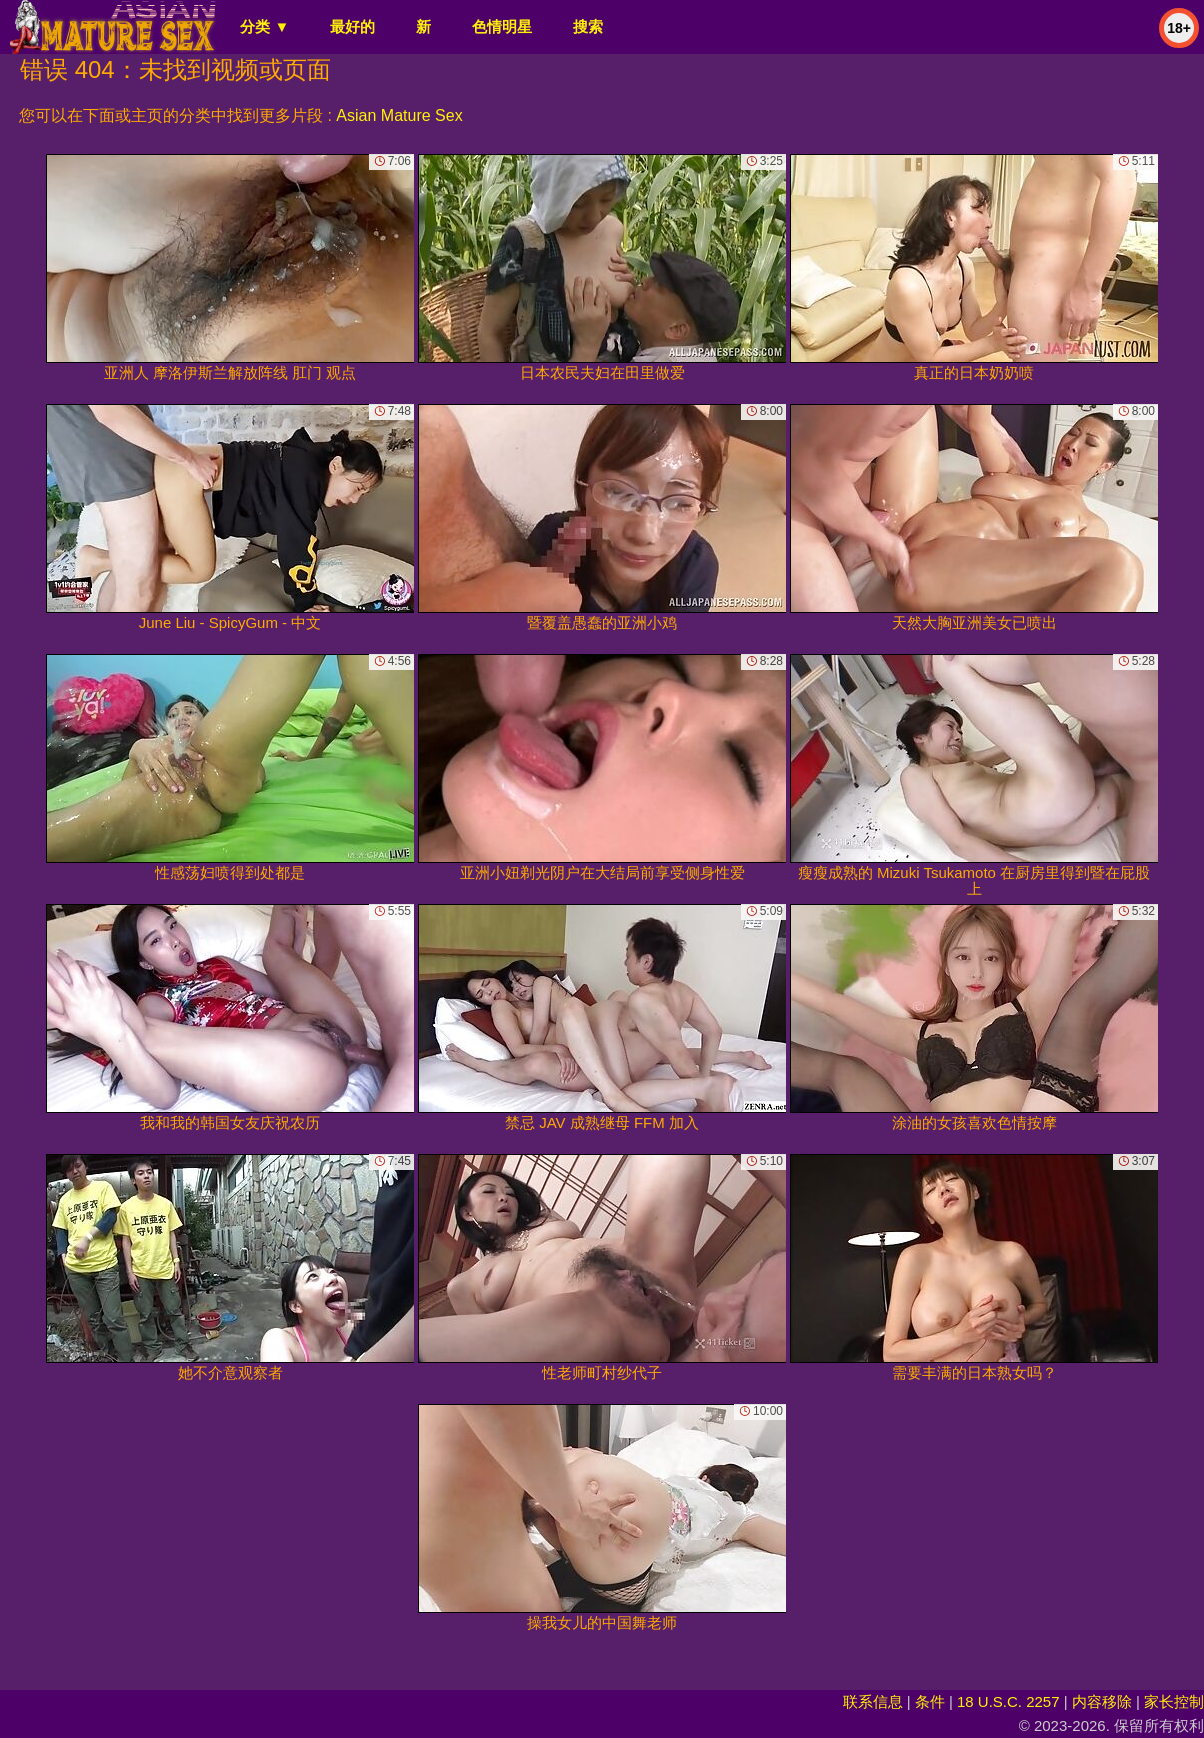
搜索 (588, 26)
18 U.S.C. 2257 (1008, 1701)
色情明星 (502, 26)
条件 (930, 1701)
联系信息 (873, 1701)
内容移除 (1102, 1701)
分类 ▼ (264, 26)
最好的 (352, 26)
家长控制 (1174, 1701)
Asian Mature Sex (399, 115)
